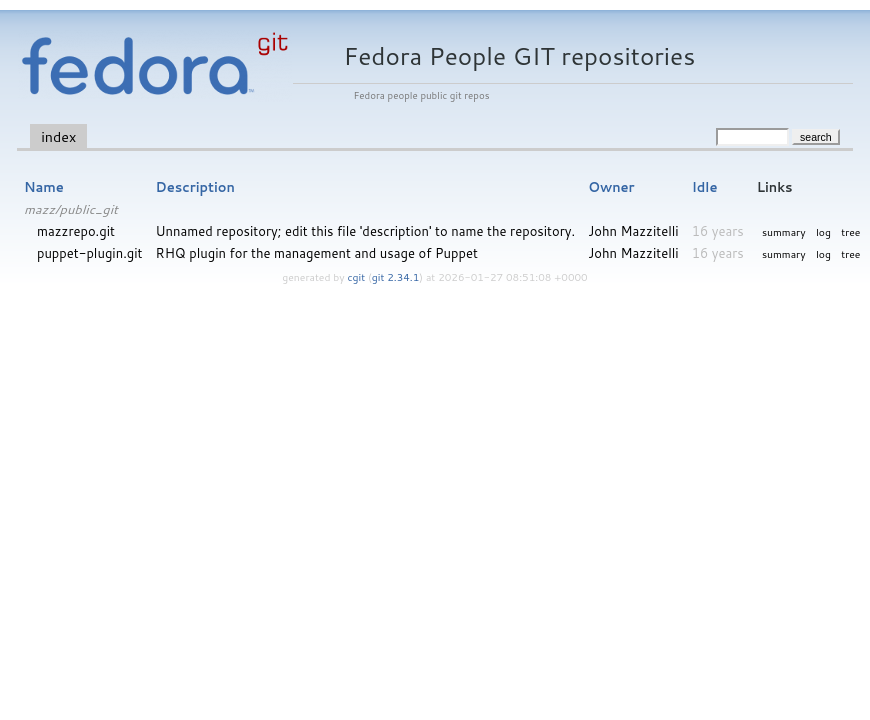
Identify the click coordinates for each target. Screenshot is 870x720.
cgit (358, 277)
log (823, 232)
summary (784, 232)
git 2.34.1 (396, 277)
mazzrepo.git (76, 231)
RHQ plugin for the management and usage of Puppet (317, 253)
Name (44, 187)
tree (850, 232)
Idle (705, 187)
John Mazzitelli (633, 231)
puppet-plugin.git (90, 253)
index (58, 136)
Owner (611, 187)
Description (195, 187)
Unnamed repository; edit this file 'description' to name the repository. (366, 231)
